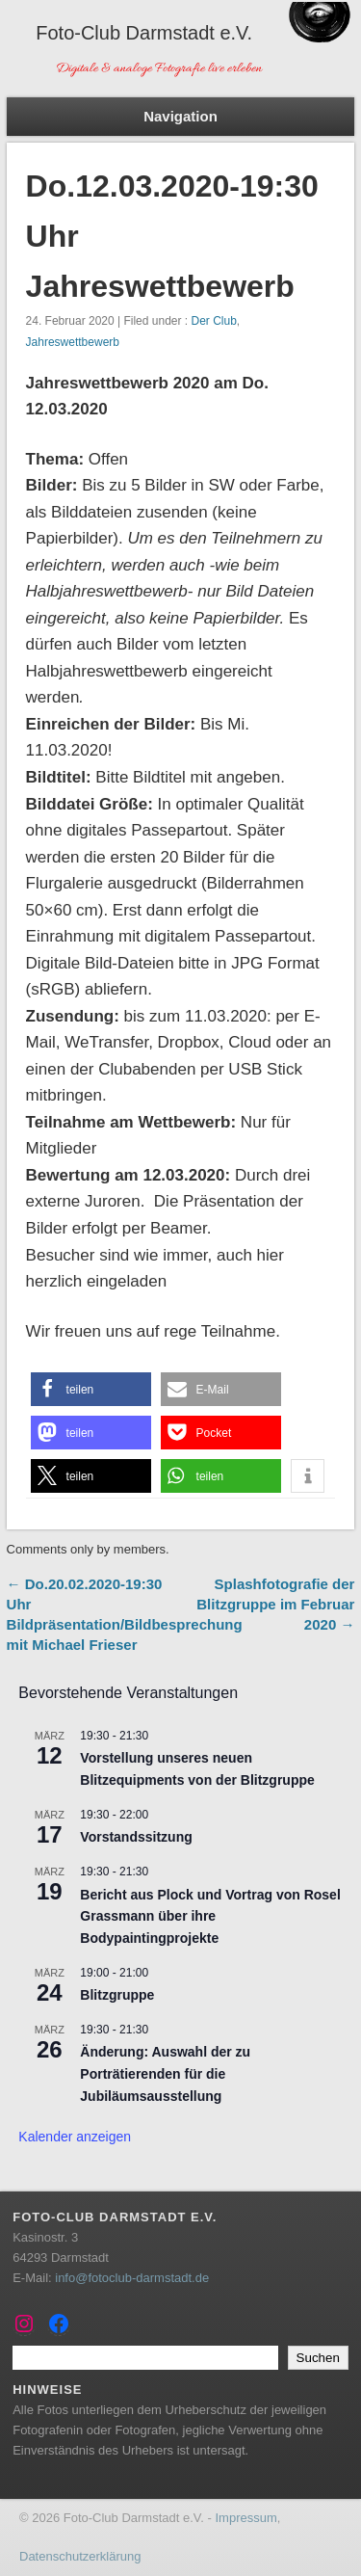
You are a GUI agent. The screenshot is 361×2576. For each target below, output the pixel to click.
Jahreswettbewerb (72, 342)
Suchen (318, 2357)
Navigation (180, 116)
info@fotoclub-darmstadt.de (132, 2278)
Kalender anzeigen (74, 2136)
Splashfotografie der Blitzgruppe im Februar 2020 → (275, 1604)
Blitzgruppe (117, 1995)
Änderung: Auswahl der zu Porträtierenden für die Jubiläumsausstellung (165, 2073)
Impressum (245, 2517)
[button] (91, 1389)
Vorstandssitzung (136, 1837)
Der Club (213, 321)
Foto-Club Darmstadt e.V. (144, 32)
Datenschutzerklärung (80, 2556)
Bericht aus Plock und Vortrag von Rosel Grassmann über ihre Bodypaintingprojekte (210, 1916)
